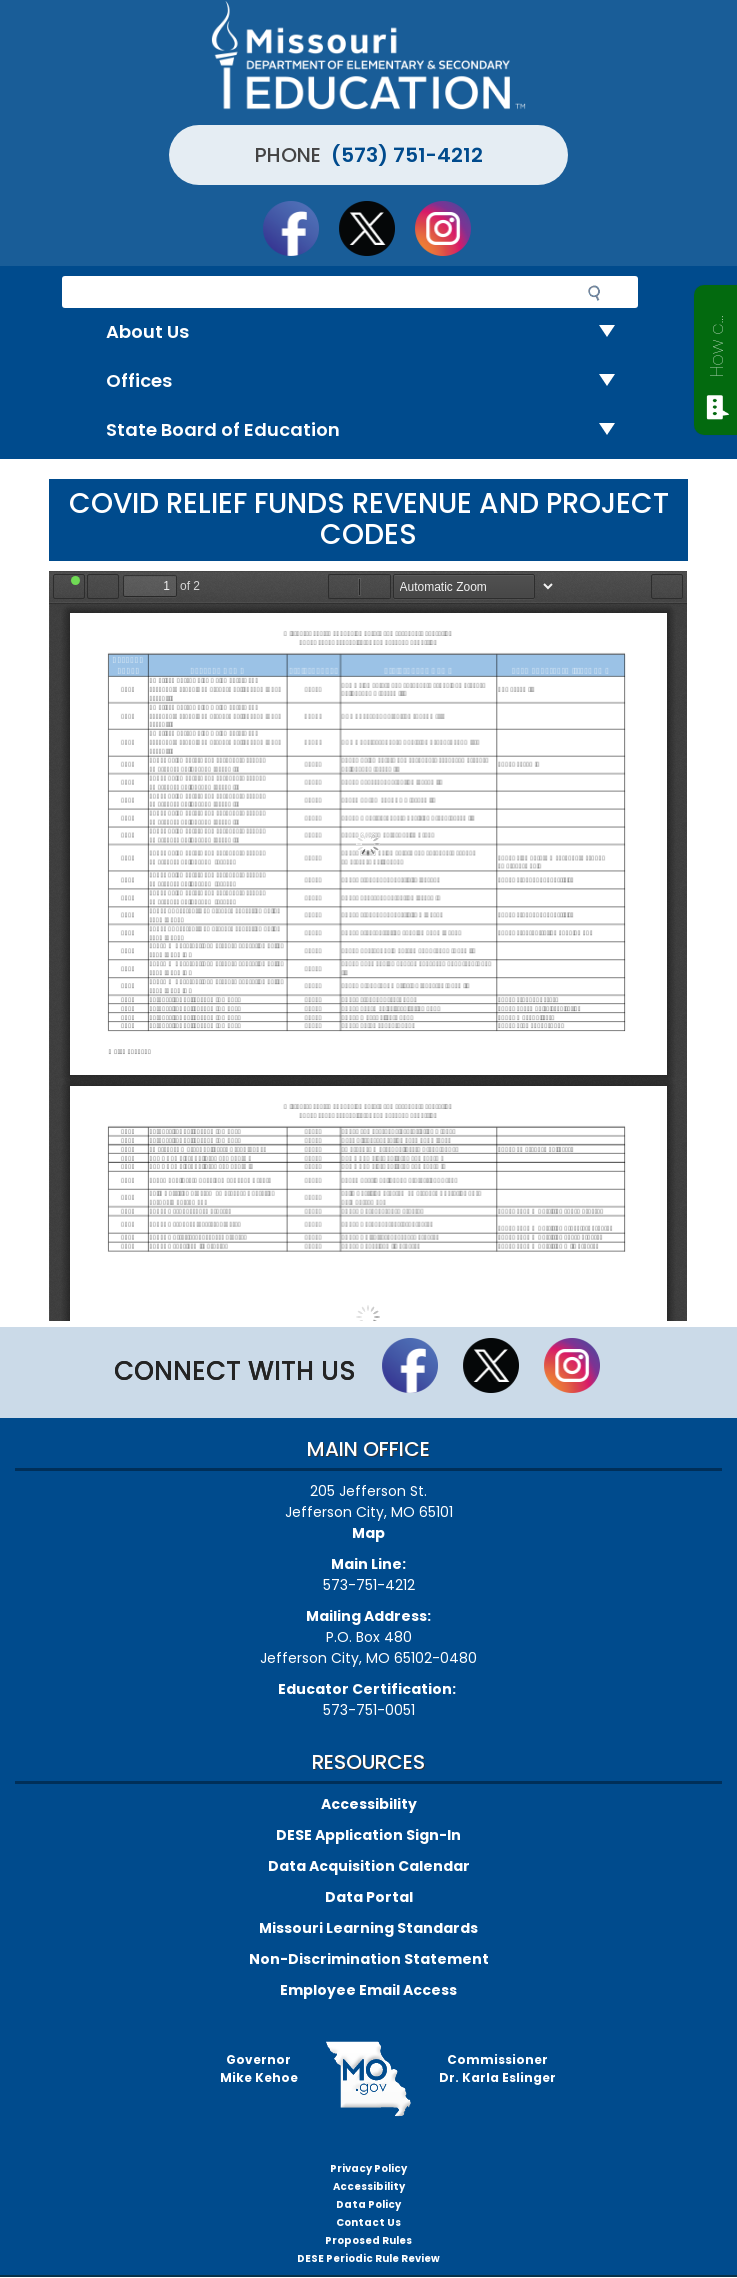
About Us (368, 332)
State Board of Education (368, 430)
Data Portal (369, 1897)
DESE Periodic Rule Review (368, 2258)
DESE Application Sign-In (368, 1835)
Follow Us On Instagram (452, 228)
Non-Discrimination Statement (369, 1959)
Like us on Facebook (300, 228)
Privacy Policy (368, 2168)
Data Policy (368, 2204)
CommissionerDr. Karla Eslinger (497, 2068)
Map (368, 1533)
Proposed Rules (368, 2240)
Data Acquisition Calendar (369, 1866)
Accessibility (369, 1804)
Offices (368, 381)
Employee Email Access (368, 1990)
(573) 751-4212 (407, 155)
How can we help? (716, 342)
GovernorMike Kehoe (259, 2068)
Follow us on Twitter (376, 228)
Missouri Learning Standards (368, 1928)
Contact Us (368, 2222)
